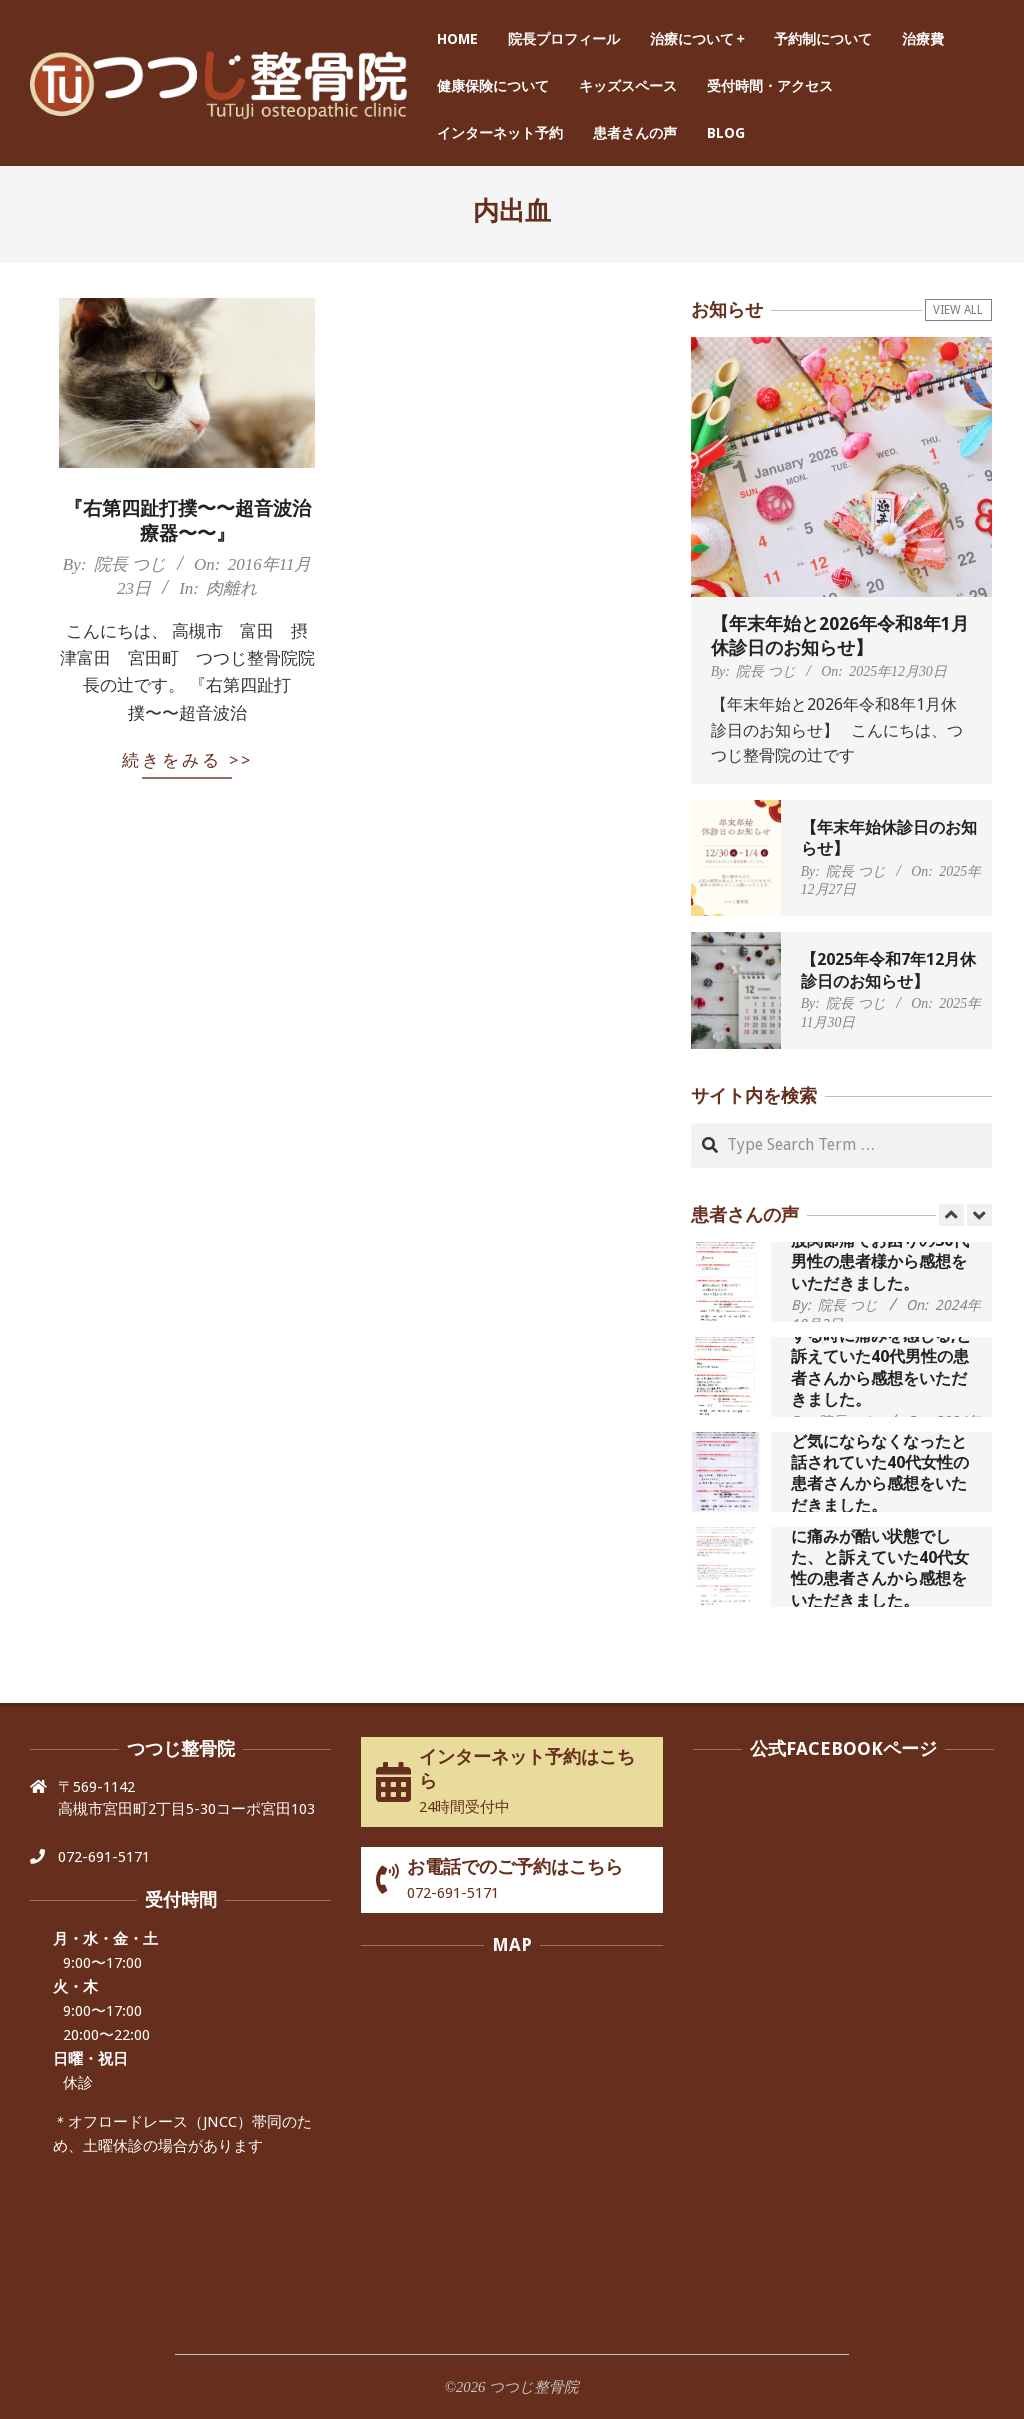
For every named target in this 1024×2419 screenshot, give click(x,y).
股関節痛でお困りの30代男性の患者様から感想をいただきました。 (880, 1262)
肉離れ (231, 588)
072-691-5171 (104, 1857)
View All (958, 310)
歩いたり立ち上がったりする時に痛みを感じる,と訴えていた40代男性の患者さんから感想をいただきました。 (881, 1357)
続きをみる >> (187, 760)
